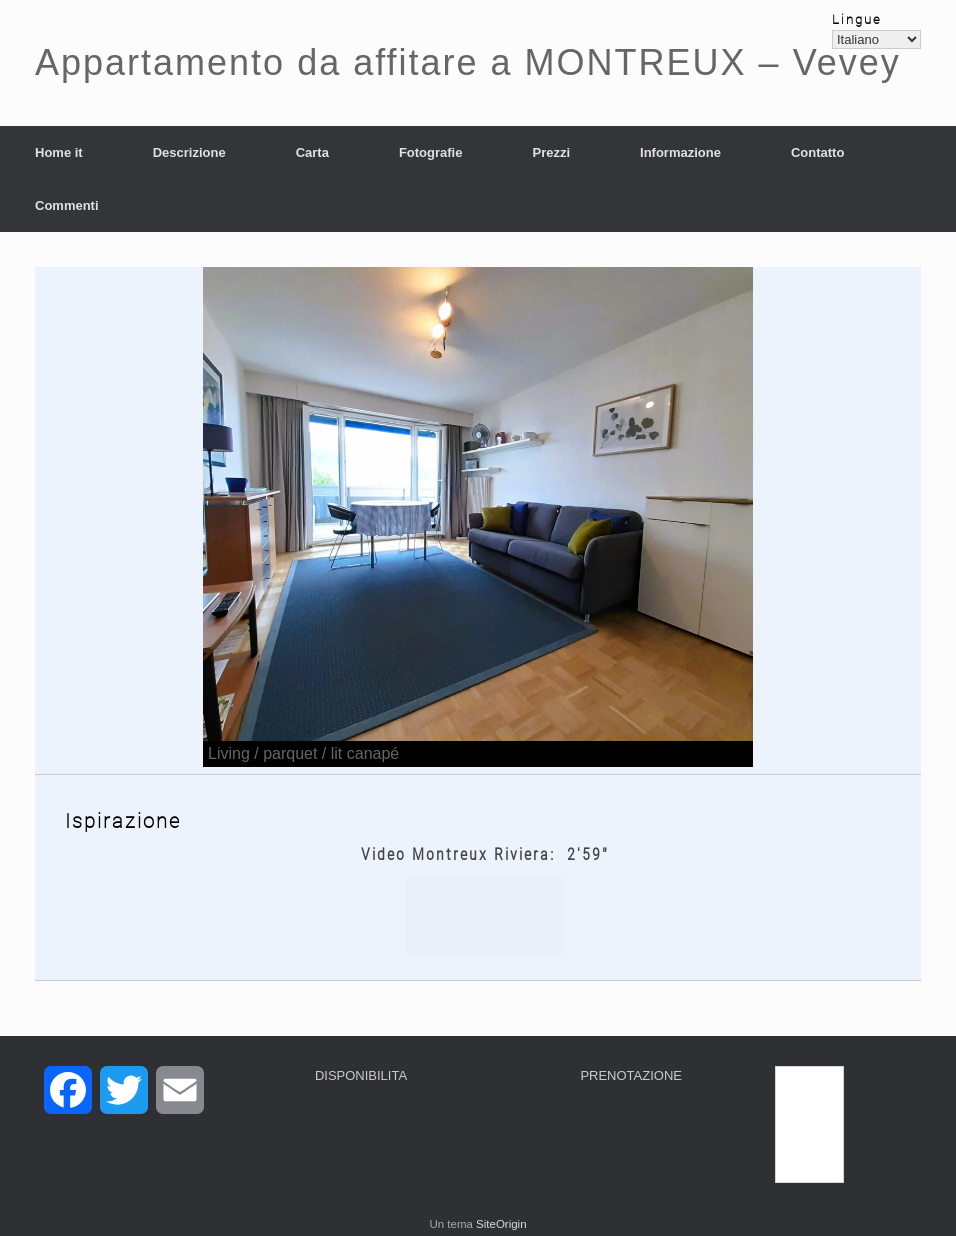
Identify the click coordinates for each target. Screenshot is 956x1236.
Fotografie (431, 152)
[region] (478, 517)
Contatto (817, 152)
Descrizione (189, 152)
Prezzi (551, 152)
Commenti (67, 205)
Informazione (680, 152)
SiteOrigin (501, 1224)
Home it (59, 152)
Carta (312, 152)
